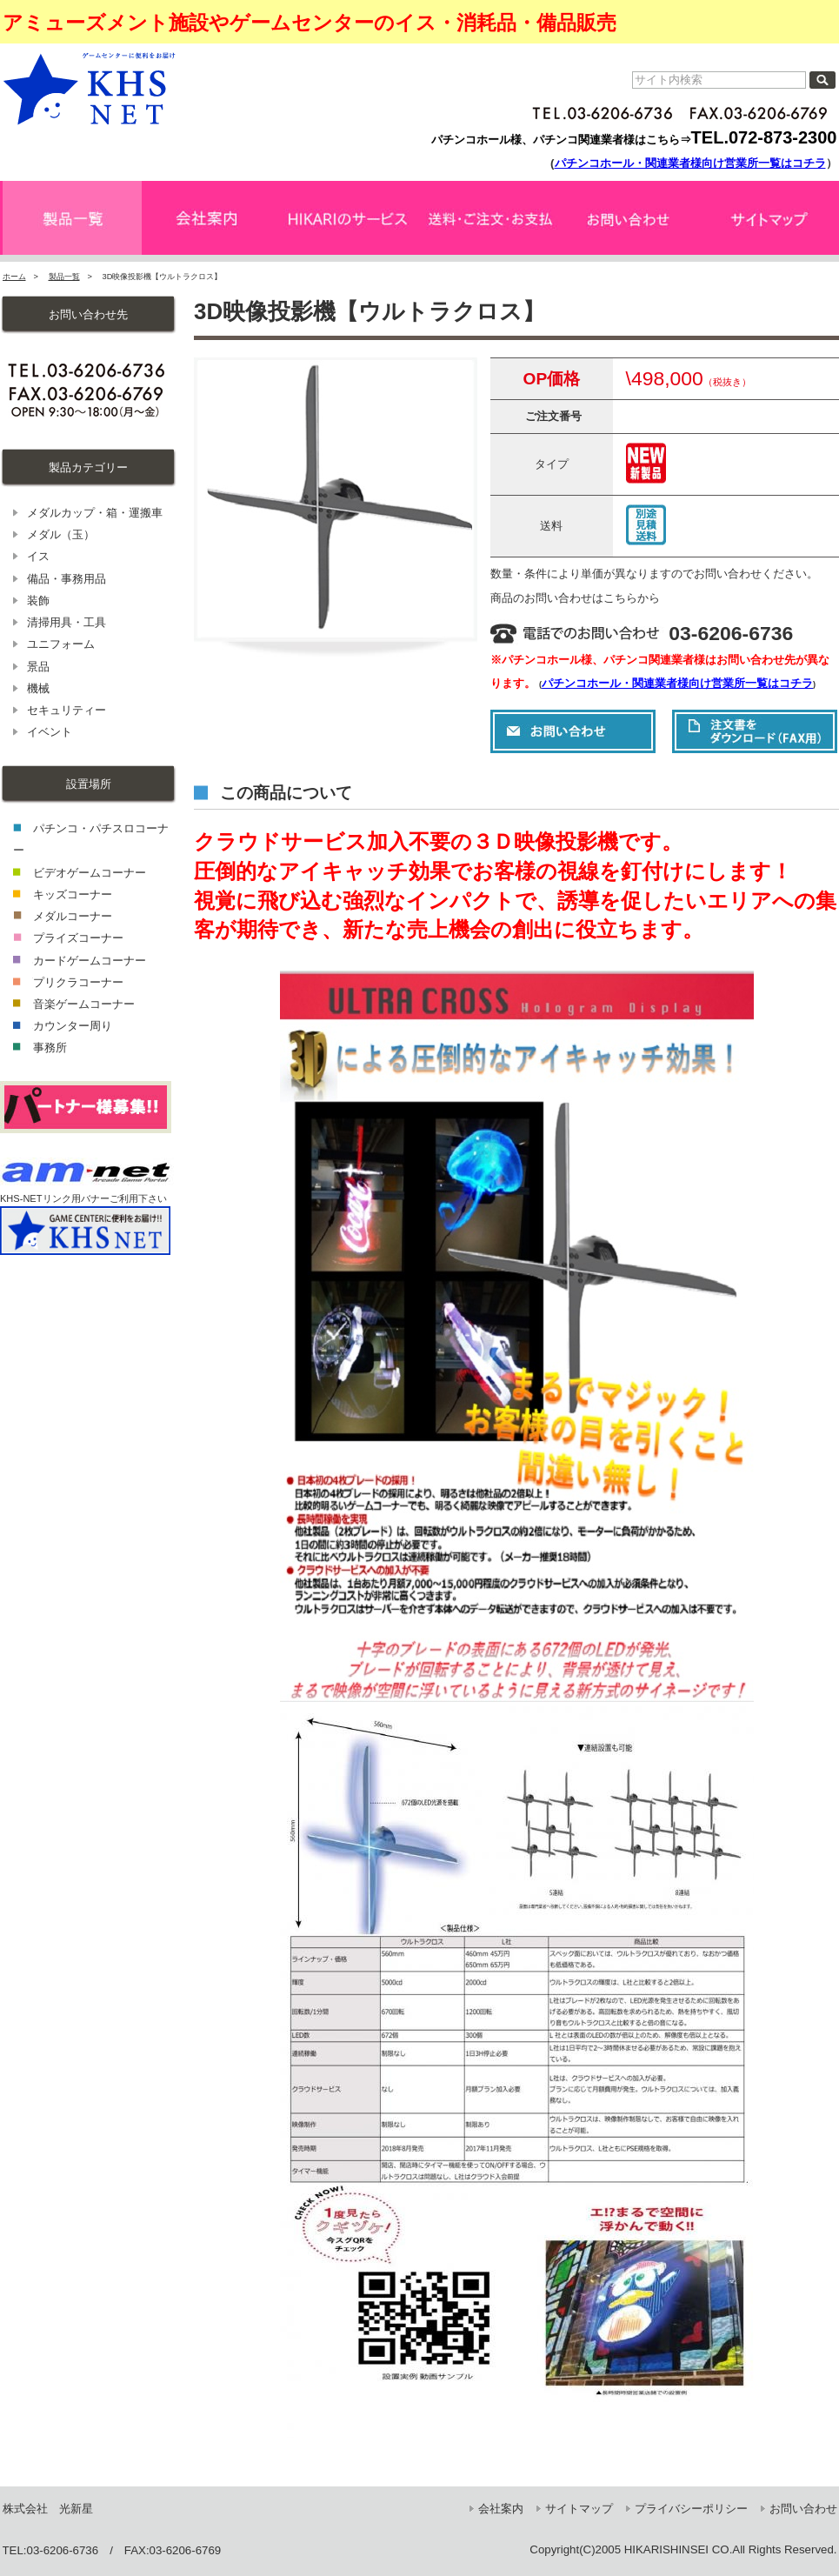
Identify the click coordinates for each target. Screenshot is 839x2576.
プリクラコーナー (78, 982)
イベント (49, 731)
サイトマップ (579, 2508)
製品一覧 (64, 276)
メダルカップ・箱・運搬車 (95, 512)
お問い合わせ (803, 2508)
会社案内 (500, 2508)
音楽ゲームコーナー (84, 1004)
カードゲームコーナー (89, 960)
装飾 (38, 600)
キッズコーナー (72, 894)
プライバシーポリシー (691, 2508)
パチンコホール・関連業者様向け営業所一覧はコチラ (690, 163)
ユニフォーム (61, 644)
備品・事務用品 (66, 578)
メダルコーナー (72, 916)
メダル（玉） (61, 534)
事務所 (50, 1047)
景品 (38, 666)
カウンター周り (72, 1025)
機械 (38, 688)
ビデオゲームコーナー (89, 872)
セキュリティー (66, 710)
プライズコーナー (78, 937)
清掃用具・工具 (66, 622)
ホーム (14, 276)
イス (38, 556)
